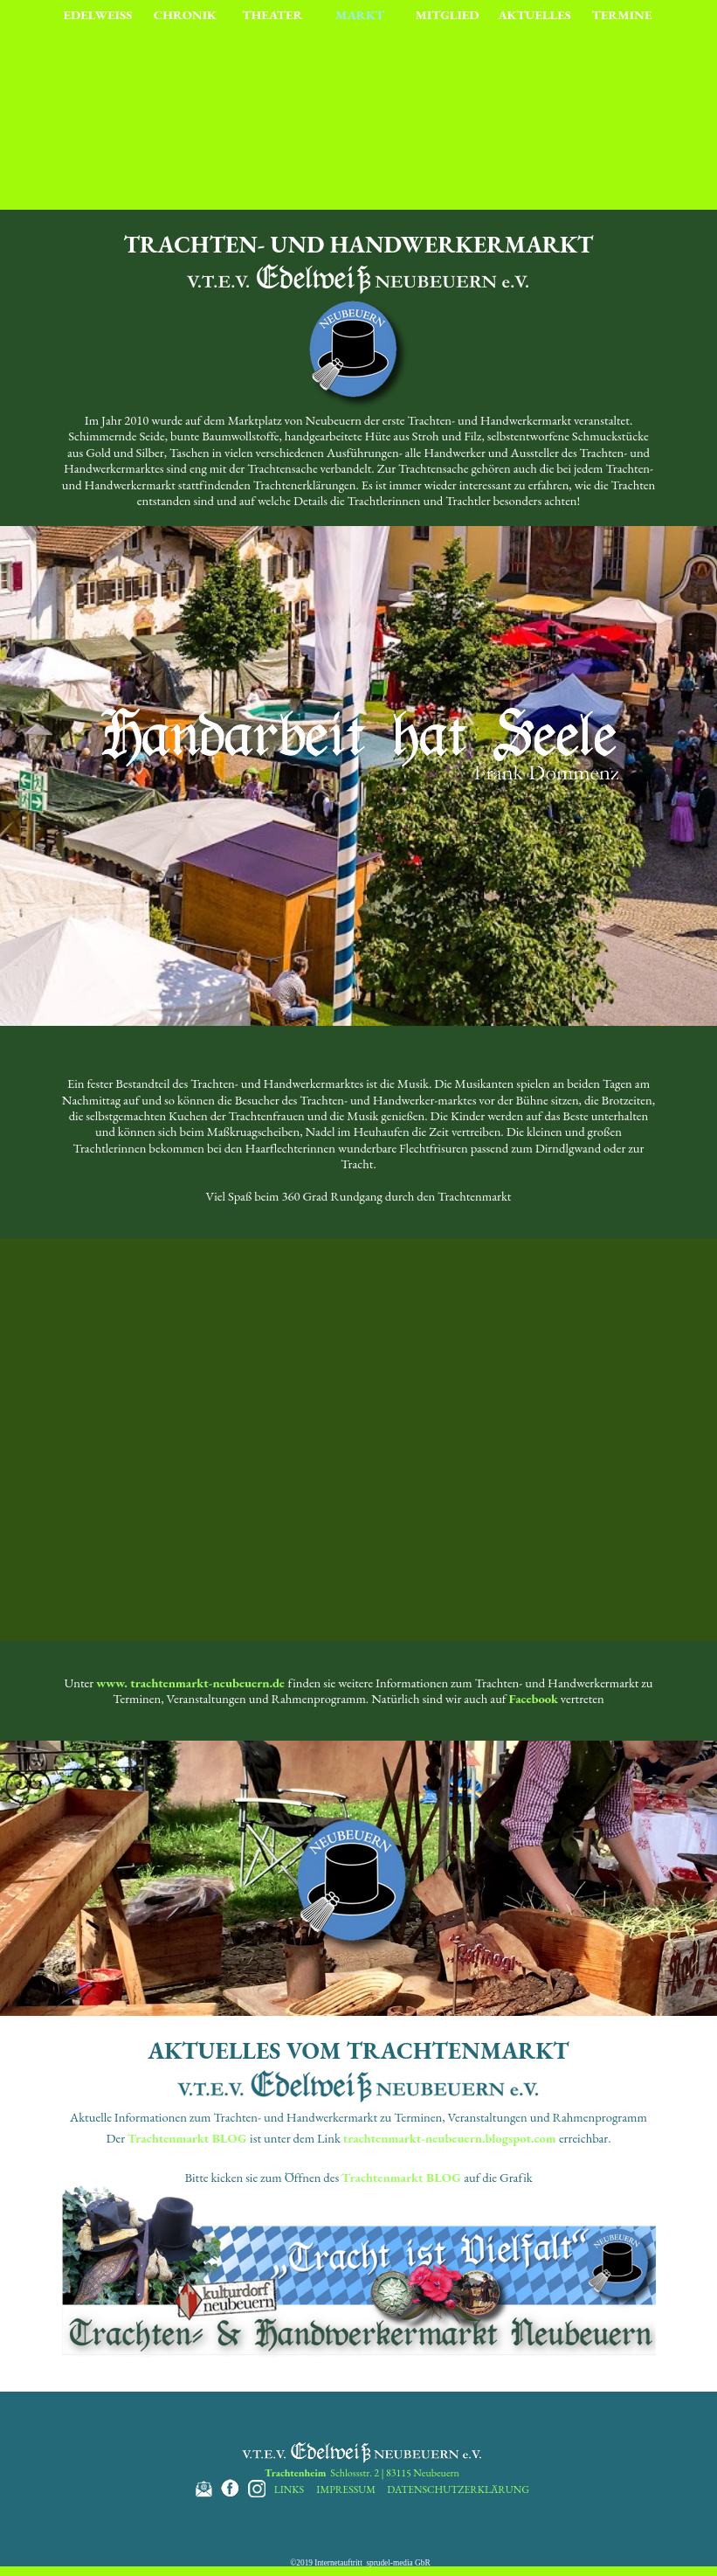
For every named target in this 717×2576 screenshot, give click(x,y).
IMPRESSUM (346, 2489)
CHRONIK (185, 14)
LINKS (289, 2489)
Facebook (532, 1698)
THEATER (272, 14)
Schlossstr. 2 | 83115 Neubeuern (362, 2473)
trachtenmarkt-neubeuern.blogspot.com (449, 2137)
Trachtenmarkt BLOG (187, 2137)
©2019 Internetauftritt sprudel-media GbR (360, 2563)
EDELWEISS (98, 14)
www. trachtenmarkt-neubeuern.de (190, 1682)
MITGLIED (447, 14)
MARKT (359, 14)
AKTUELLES (534, 14)
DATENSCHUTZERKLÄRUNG (458, 2489)
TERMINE (622, 14)
